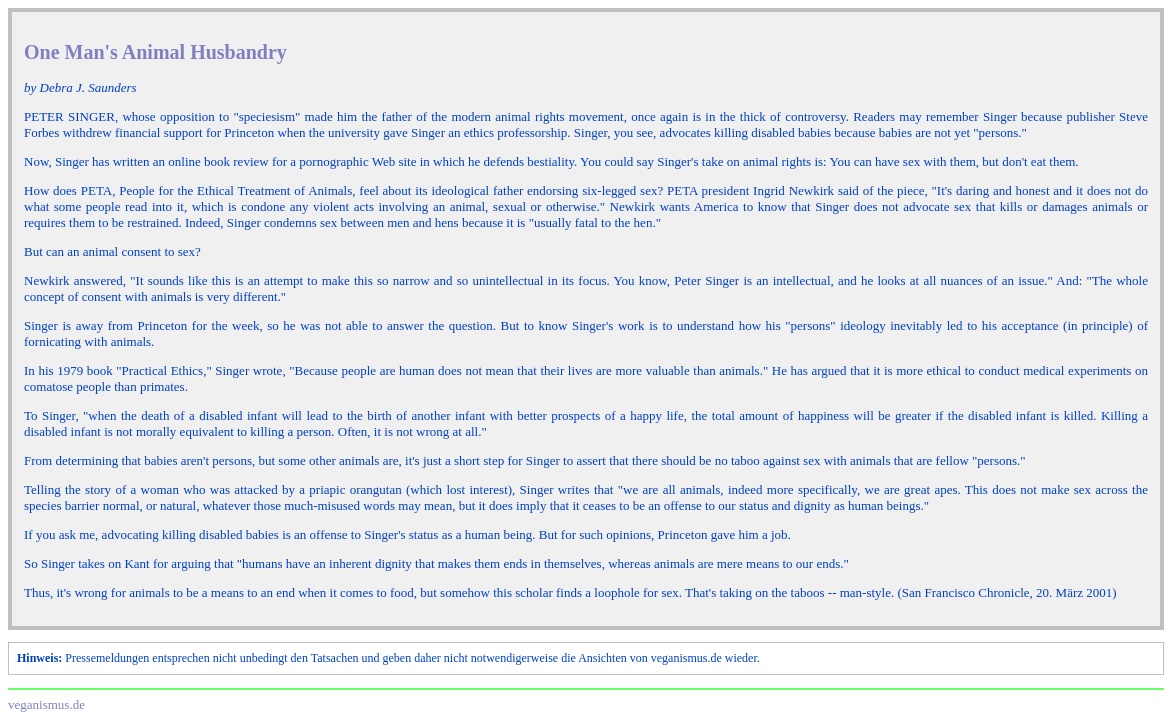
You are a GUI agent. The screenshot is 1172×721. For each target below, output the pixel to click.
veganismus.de (46, 704)
